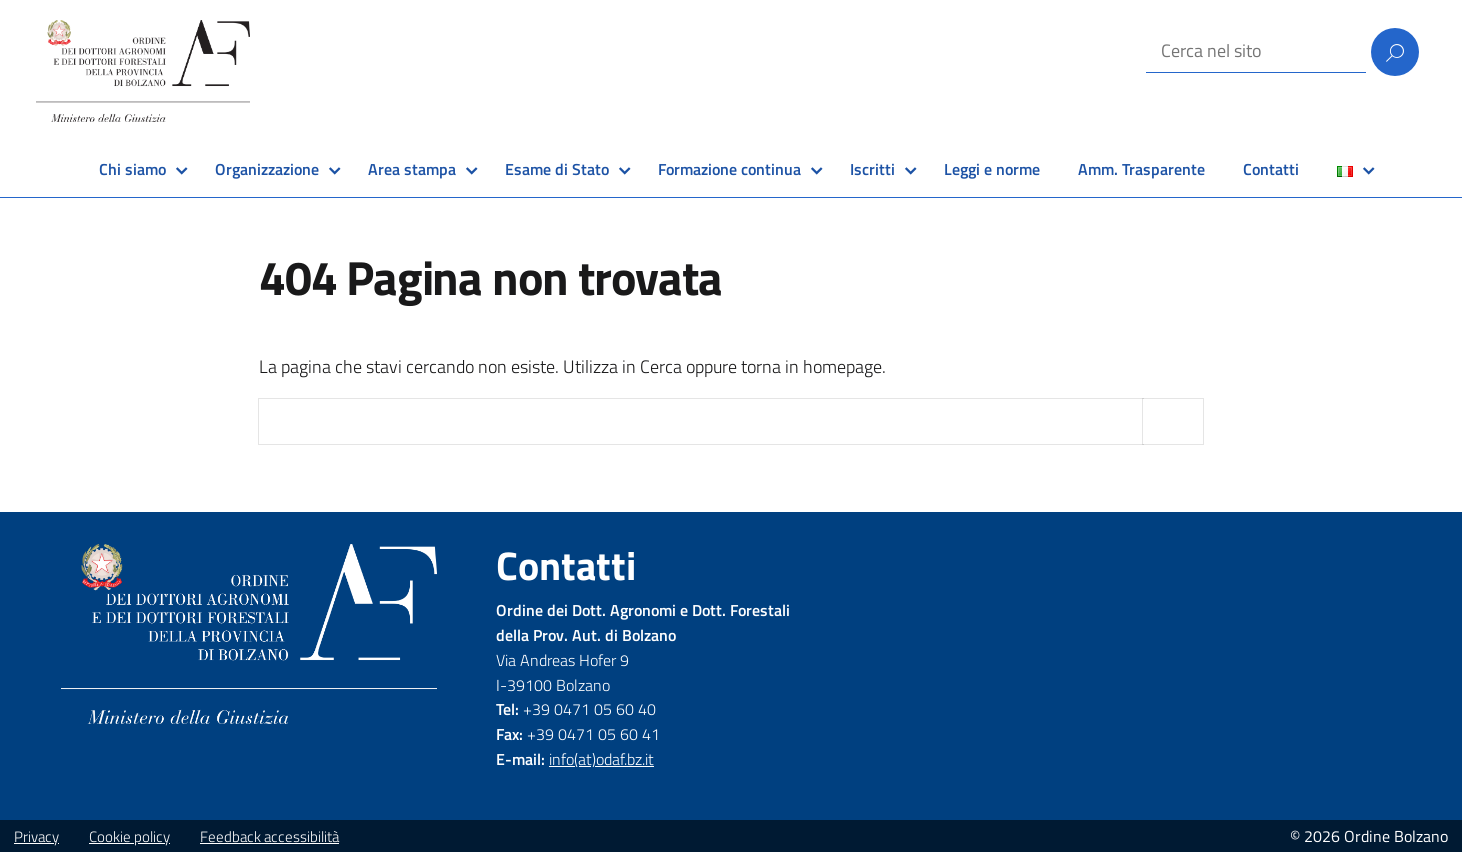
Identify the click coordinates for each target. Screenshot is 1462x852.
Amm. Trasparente (1141, 169)
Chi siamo (132, 169)
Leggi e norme (992, 169)
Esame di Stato (557, 169)
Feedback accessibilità (269, 836)
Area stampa (412, 169)
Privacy (36, 836)
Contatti (1271, 169)
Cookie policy (129, 836)
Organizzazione (267, 169)
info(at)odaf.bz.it (601, 759)
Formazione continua (729, 169)
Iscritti (872, 169)
